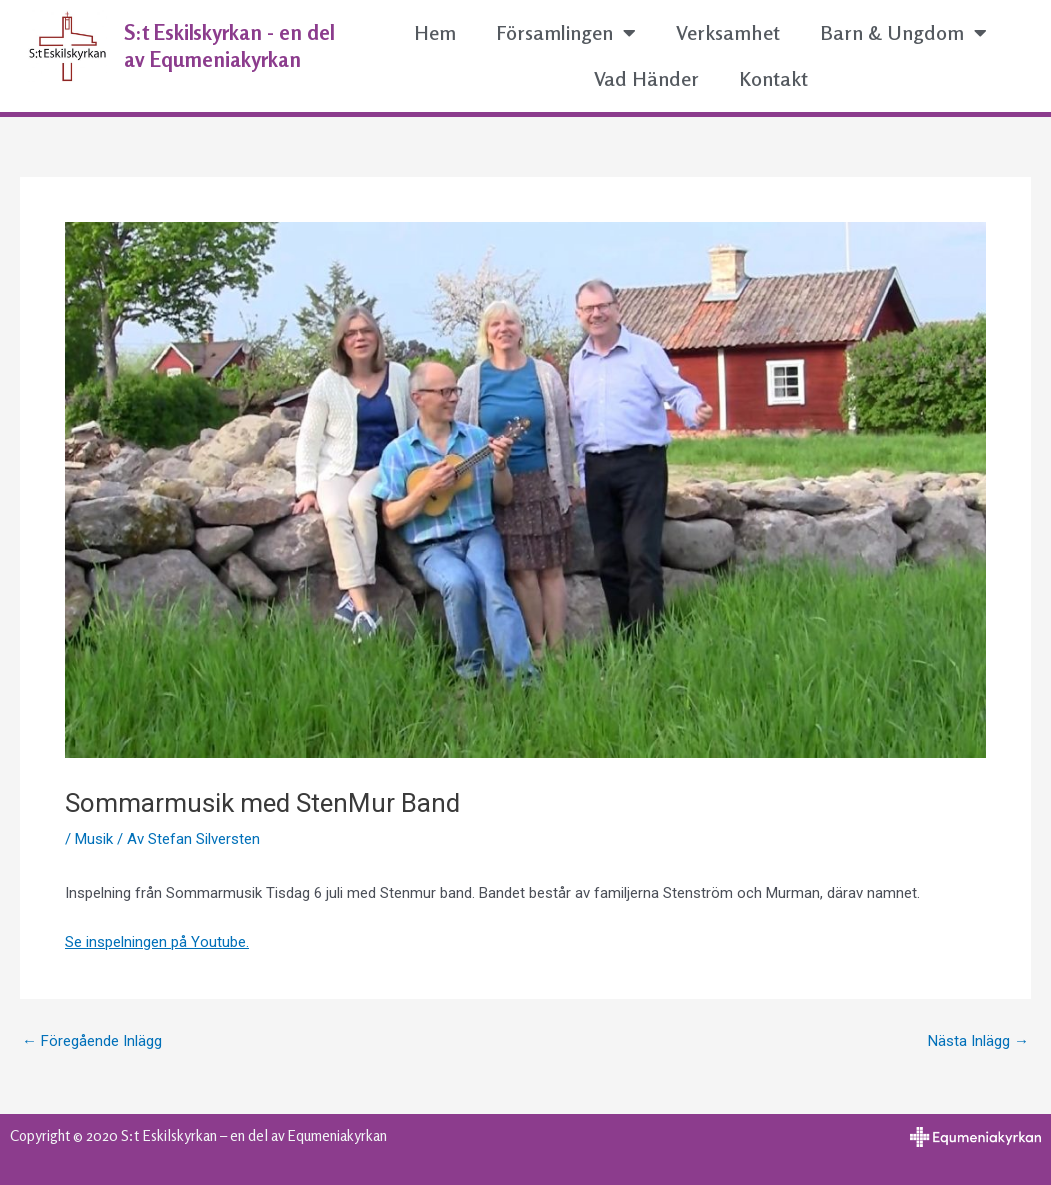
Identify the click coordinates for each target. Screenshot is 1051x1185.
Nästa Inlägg (978, 1041)
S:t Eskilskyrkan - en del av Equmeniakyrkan (229, 45)
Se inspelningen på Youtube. (157, 942)
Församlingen (566, 33)
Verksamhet (728, 32)
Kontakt (773, 78)
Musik (94, 839)
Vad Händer (646, 78)
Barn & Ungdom (903, 33)
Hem (435, 32)
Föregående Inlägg (92, 1041)
